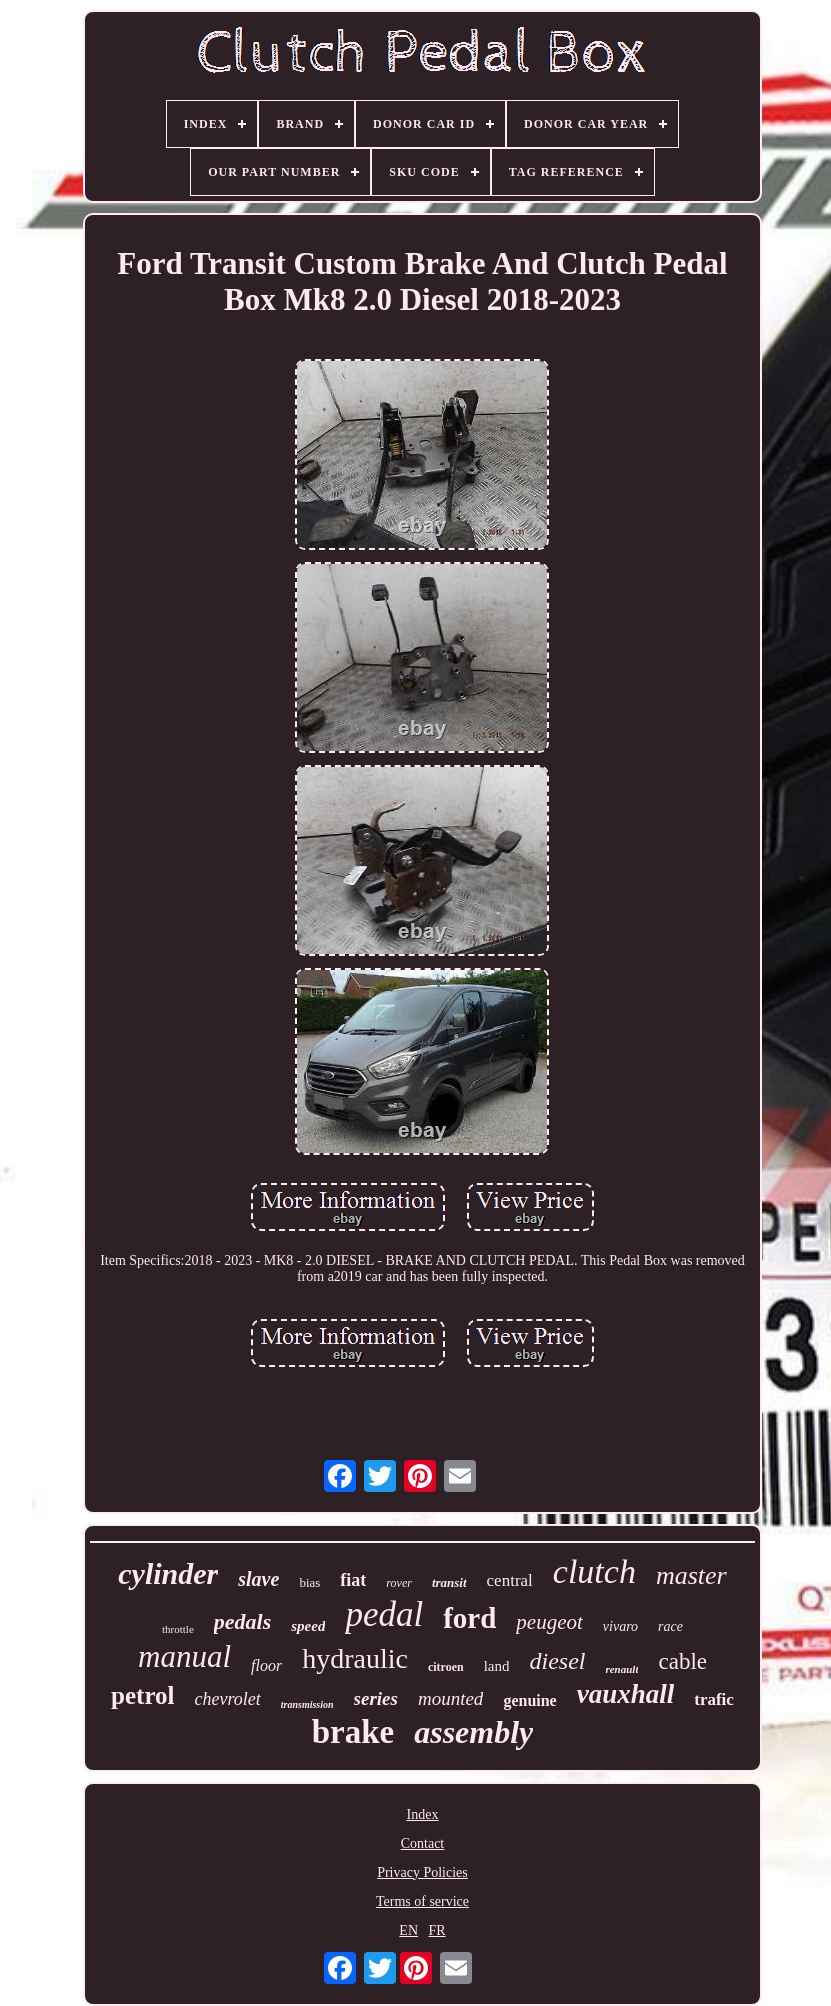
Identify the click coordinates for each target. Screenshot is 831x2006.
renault (621, 1669)
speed (308, 1626)
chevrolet (228, 1699)
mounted (450, 1698)
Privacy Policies (422, 1872)
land (497, 1666)
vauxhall (626, 1694)
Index (423, 1814)
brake (353, 1732)
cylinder (168, 1573)
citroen (446, 1667)
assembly (473, 1732)
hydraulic (355, 1658)
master (691, 1575)
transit (449, 1582)
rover (399, 1583)
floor (266, 1665)
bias (309, 1582)
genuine (529, 1700)
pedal (384, 1614)
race (670, 1626)
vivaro (620, 1626)
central (510, 1580)
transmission (307, 1704)
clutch (594, 1571)
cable (682, 1661)
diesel (557, 1661)
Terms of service (422, 1901)
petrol (142, 1695)
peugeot (549, 1622)
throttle (178, 1629)
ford (469, 1618)
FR (437, 1930)
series (376, 1698)
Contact (423, 1843)
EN (408, 1930)
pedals (242, 1621)
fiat (353, 1580)
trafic (714, 1699)
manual (184, 1656)
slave (258, 1579)
